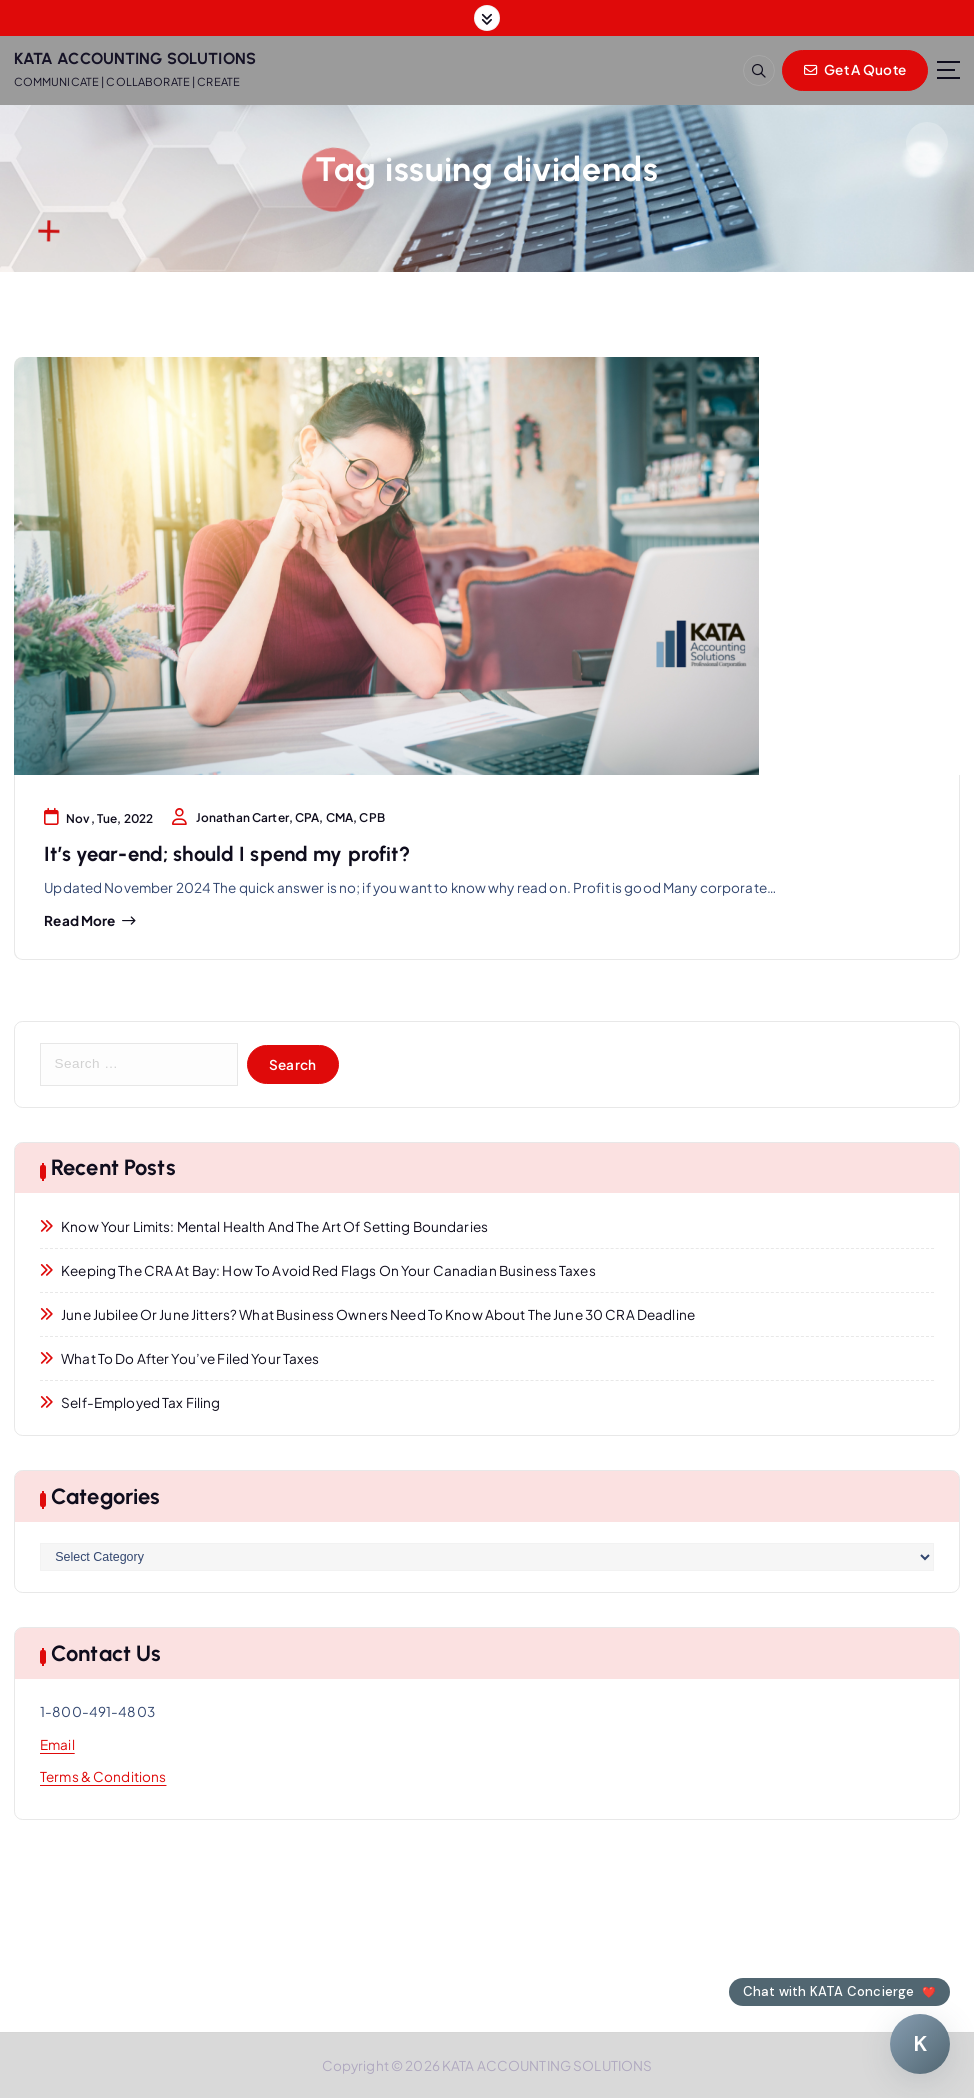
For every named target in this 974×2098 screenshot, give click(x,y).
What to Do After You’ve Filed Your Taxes (190, 1358)
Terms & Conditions (103, 1776)
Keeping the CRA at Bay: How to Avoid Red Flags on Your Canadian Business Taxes (328, 1270)
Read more (79, 921)
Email (57, 1744)
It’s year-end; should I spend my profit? (226, 854)
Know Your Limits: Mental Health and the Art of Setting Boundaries (274, 1226)
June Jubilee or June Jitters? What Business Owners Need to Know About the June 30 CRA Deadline (378, 1314)
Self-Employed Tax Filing (140, 1402)
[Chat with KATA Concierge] (920, 2044)
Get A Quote (855, 69)
